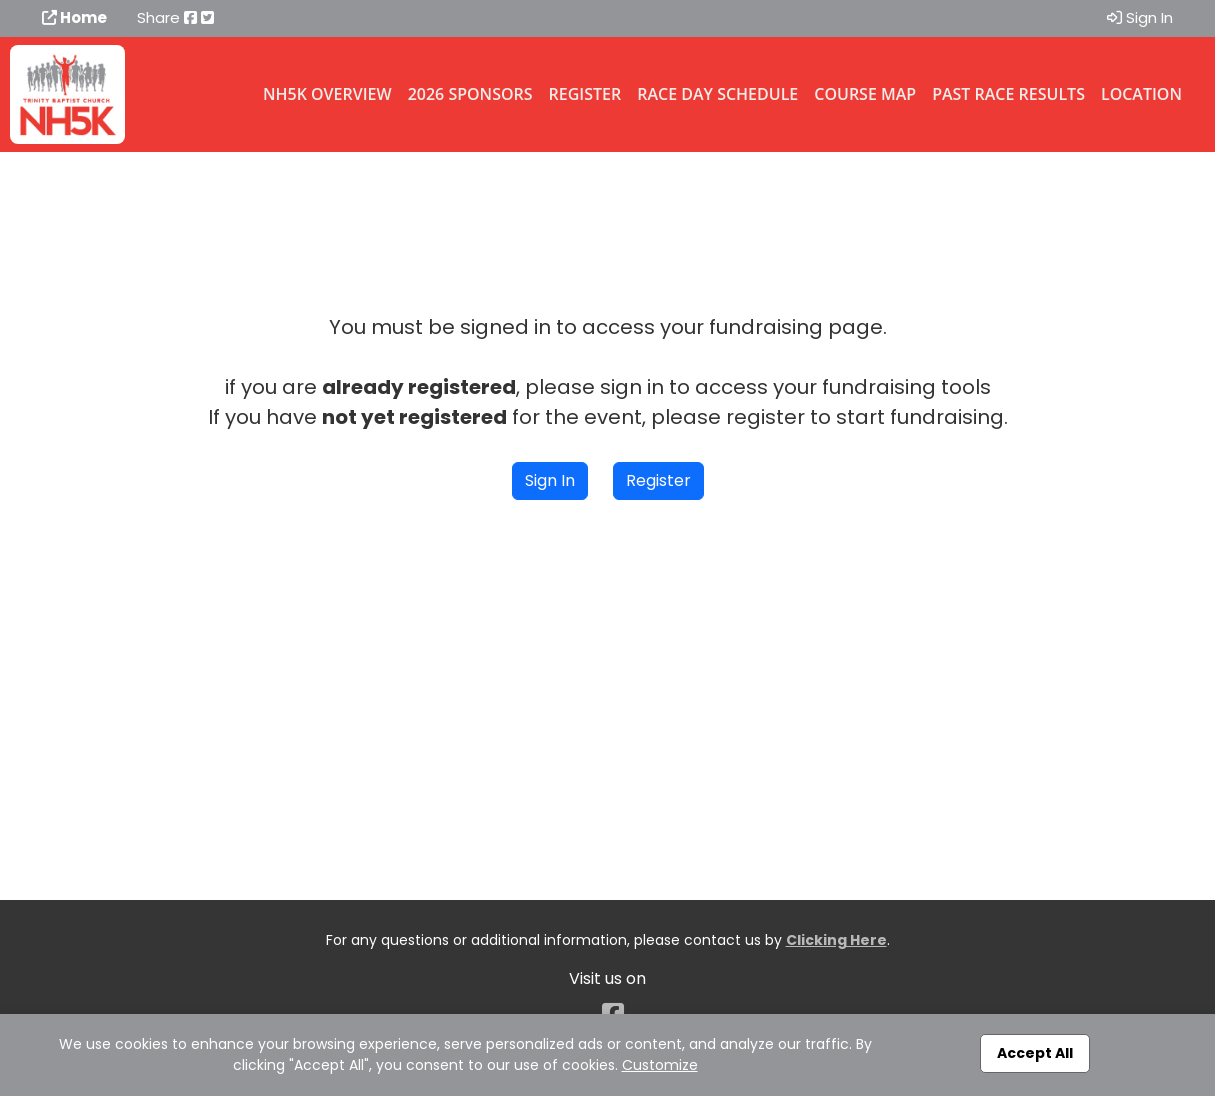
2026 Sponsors (470, 94)
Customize (660, 1065)
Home (74, 17)
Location (1141, 94)
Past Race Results (1008, 94)
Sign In (1140, 17)
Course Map (865, 94)
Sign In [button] (550, 480)
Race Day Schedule (717, 94)
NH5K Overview (327, 94)
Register (585, 94)
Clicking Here (836, 940)
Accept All (1035, 1053)
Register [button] (658, 480)
